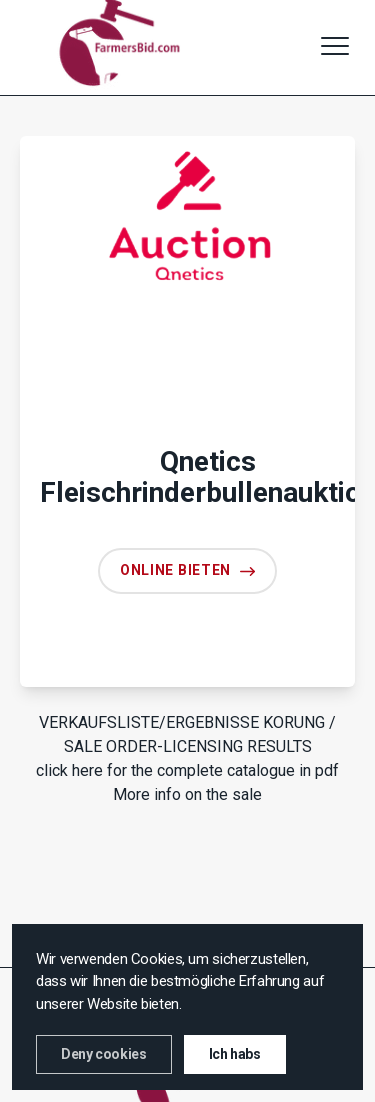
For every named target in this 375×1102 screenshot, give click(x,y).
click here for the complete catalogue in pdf (187, 770)
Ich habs (235, 1054)
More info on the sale (187, 794)
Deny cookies (104, 1054)
